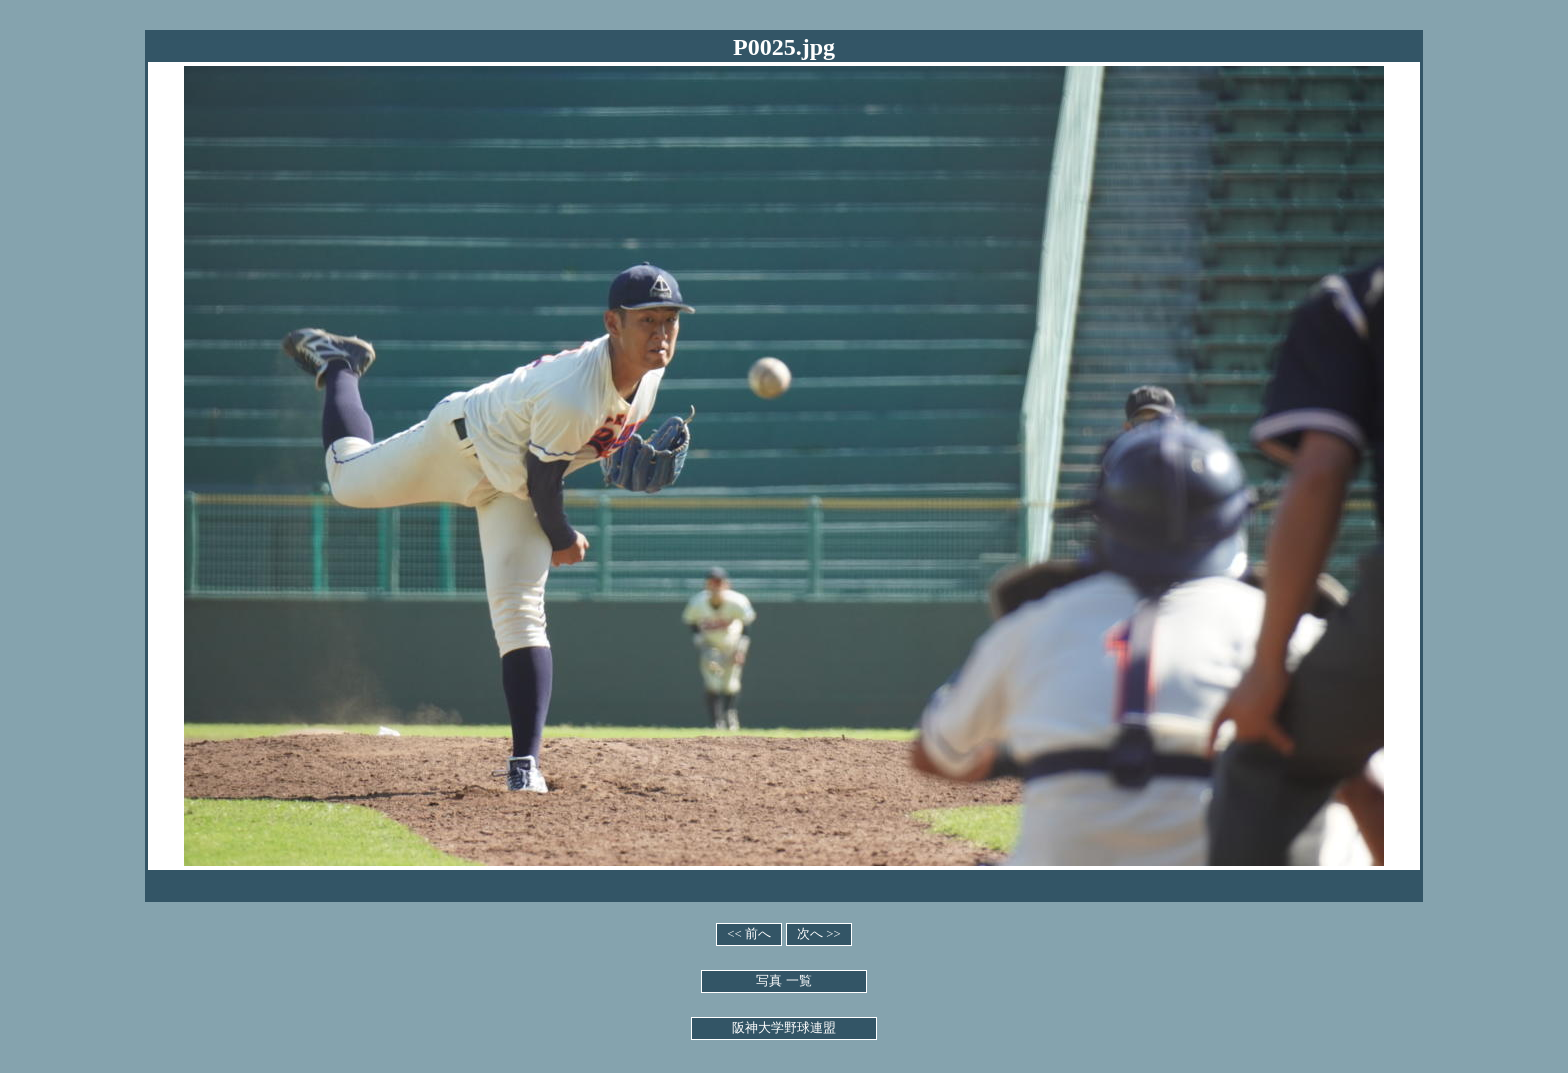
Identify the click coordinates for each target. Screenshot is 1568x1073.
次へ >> (819, 934)
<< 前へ (749, 934)
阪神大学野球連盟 (784, 1028)
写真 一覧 (783, 981)
